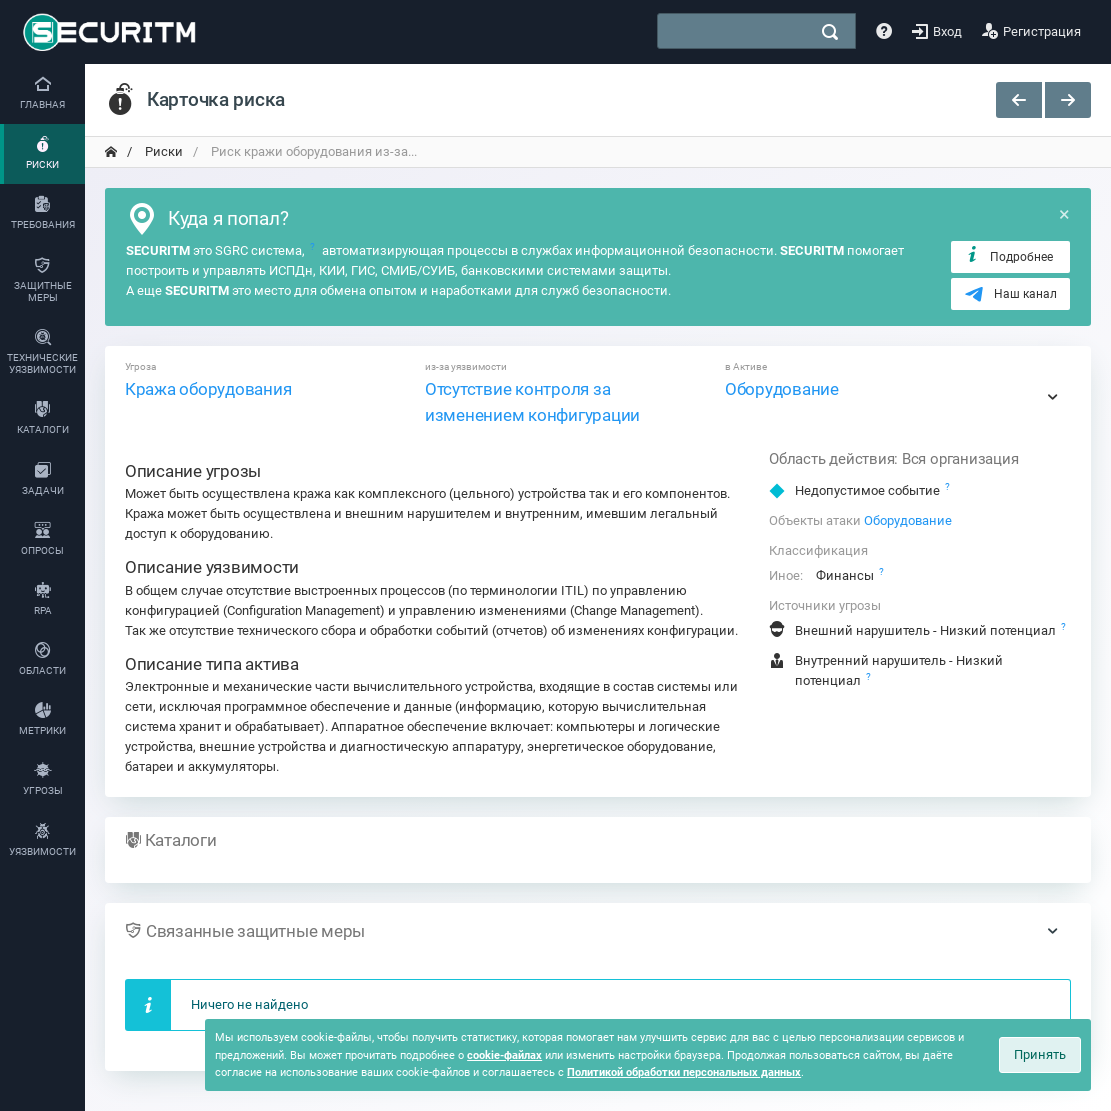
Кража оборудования (208, 389)
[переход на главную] (111, 152)
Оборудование (782, 389)
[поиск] (830, 32)
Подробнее (1008, 256)
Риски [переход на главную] (162, 151)
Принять (1040, 1054)
